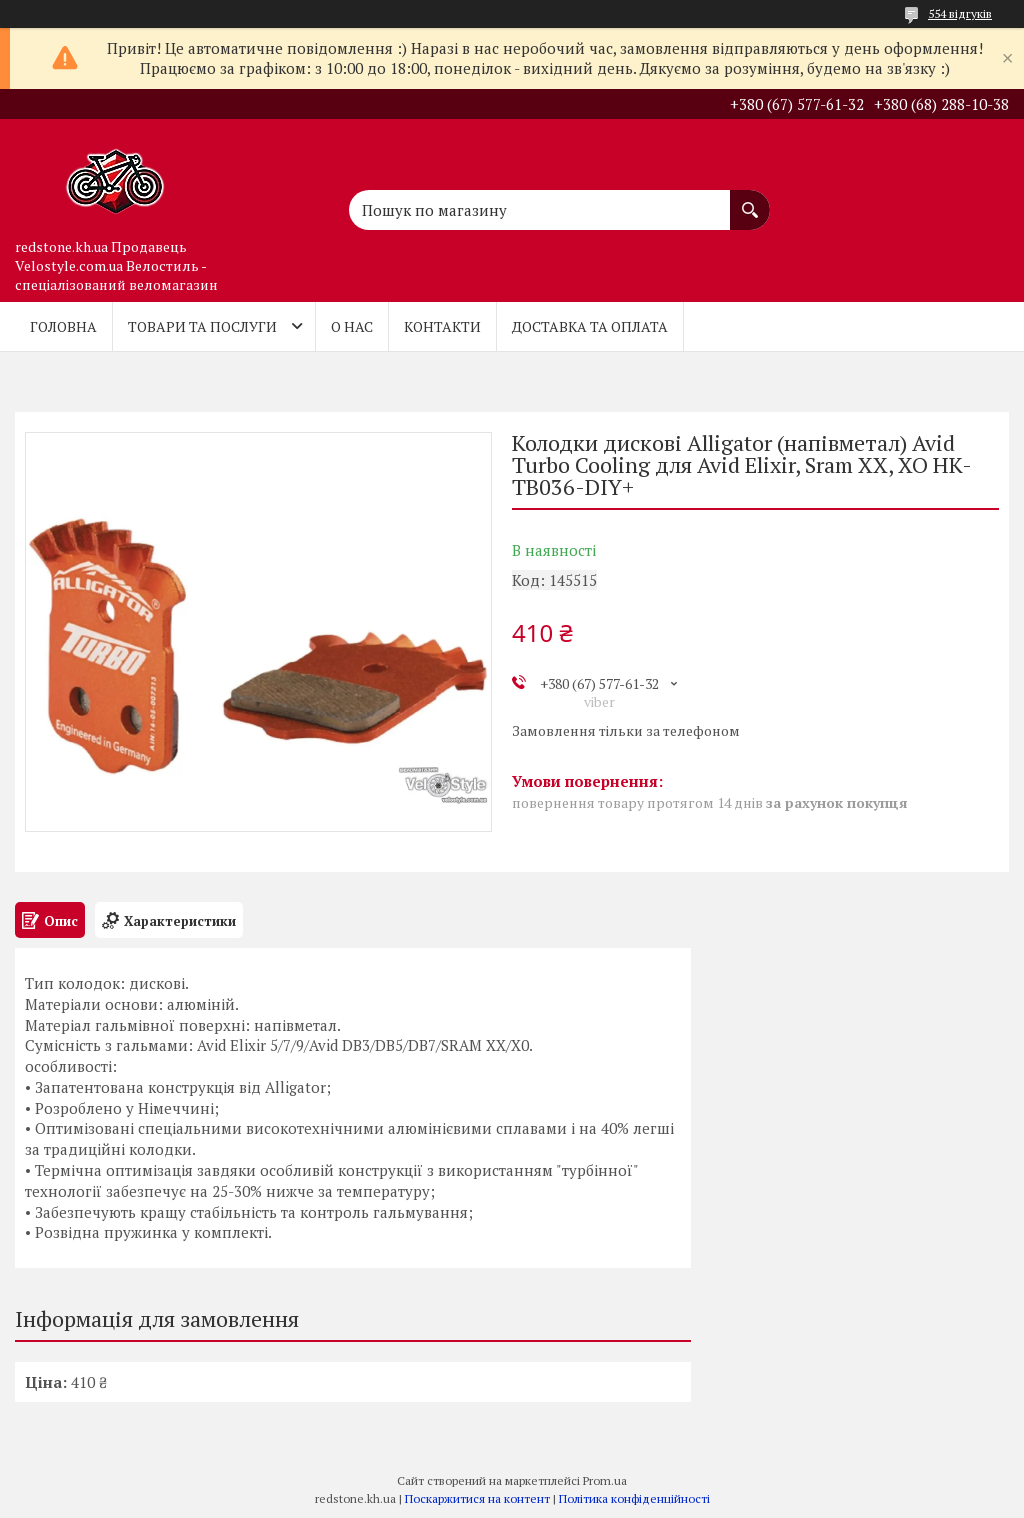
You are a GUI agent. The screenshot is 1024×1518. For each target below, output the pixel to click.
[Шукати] (750, 200)
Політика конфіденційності (634, 1498)
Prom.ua (605, 1480)
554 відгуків (960, 13)
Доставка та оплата (590, 326)
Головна (63, 326)
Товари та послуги (202, 326)
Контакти (442, 326)
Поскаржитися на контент (477, 1498)
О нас (352, 326)
